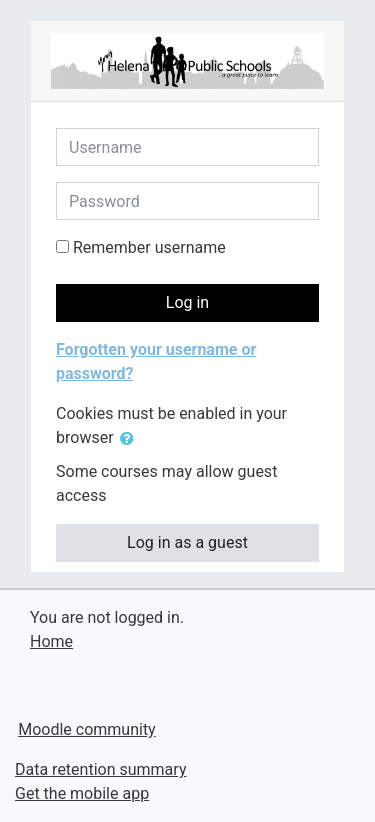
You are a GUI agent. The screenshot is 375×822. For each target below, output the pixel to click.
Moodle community (87, 729)
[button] (131, 439)
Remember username (149, 247)
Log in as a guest (187, 542)
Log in (187, 302)
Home (51, 641)
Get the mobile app (82, 793)
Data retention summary (100, 769)
